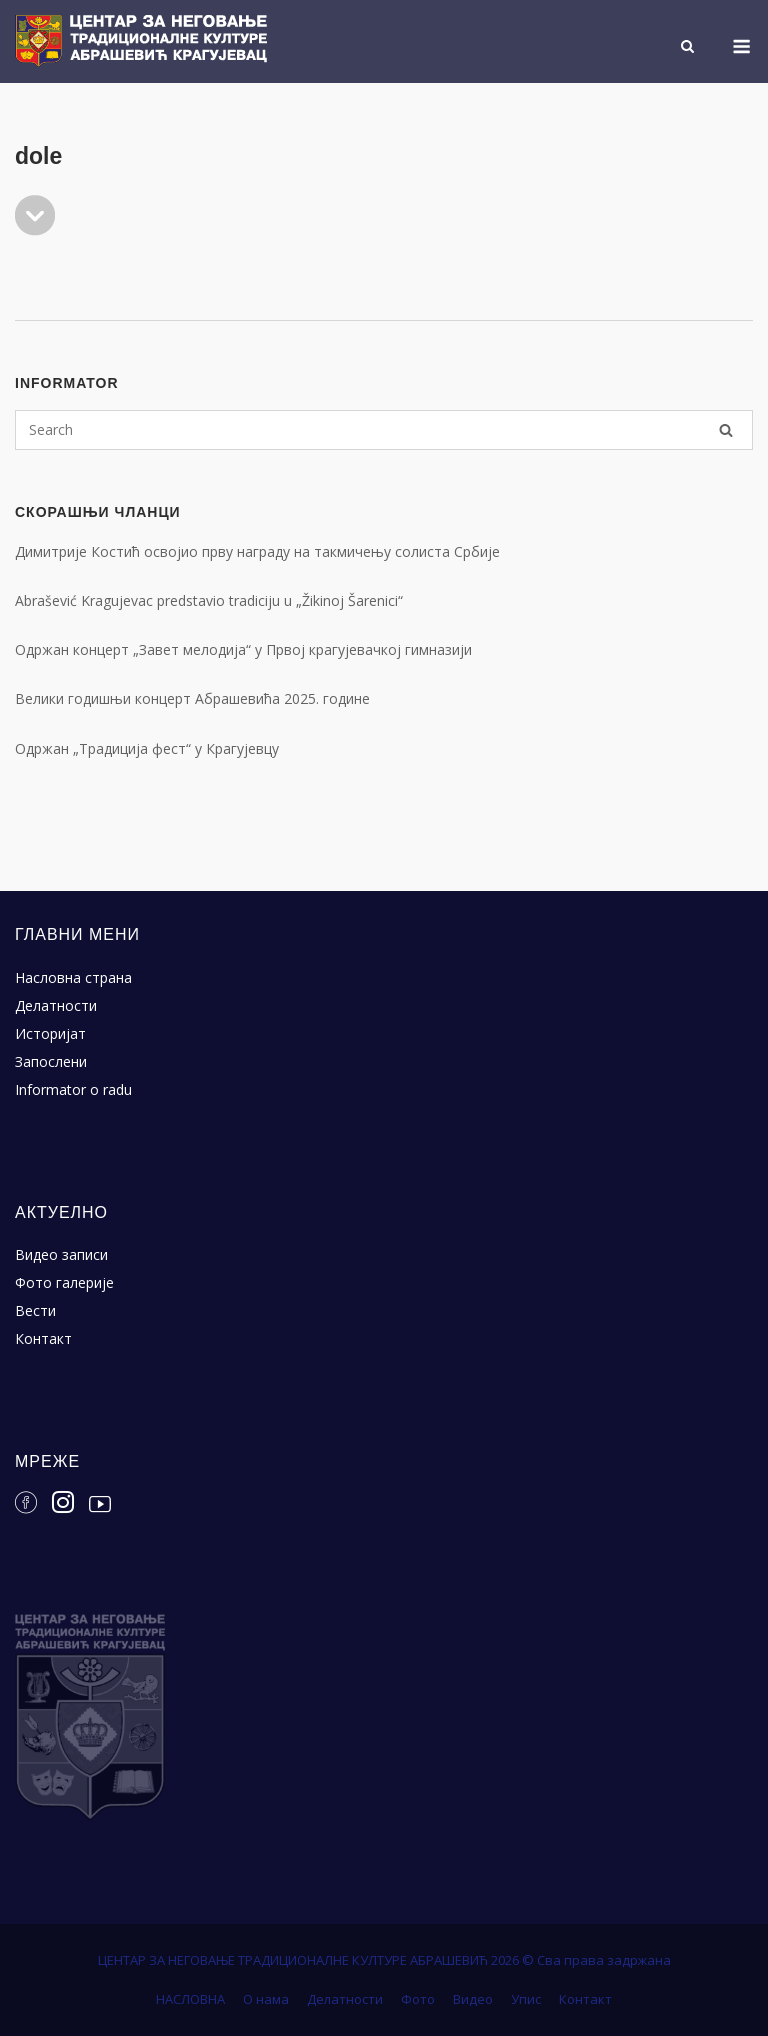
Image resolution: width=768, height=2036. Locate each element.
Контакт (43, 1338)
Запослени (51, 1061)
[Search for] (384, 430)
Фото (418, 1999)
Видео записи (61, 1254)
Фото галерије (64, 1282)
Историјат (50, 1033)
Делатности (56, 1005)
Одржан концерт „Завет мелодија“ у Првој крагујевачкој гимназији (243, 649)
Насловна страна (73, 977)
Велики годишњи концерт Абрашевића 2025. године (192, 698)
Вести (35, 1310)
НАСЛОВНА (190, 1999)
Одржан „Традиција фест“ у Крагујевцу (147, 748)
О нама (266, 1999)
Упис (526, 1999)
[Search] (726, 430)
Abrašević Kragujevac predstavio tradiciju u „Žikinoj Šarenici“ (209, 600)
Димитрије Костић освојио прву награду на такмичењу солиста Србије (257, 551)
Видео (473, 1999)
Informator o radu (73, 1089)
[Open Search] (687, 48)
